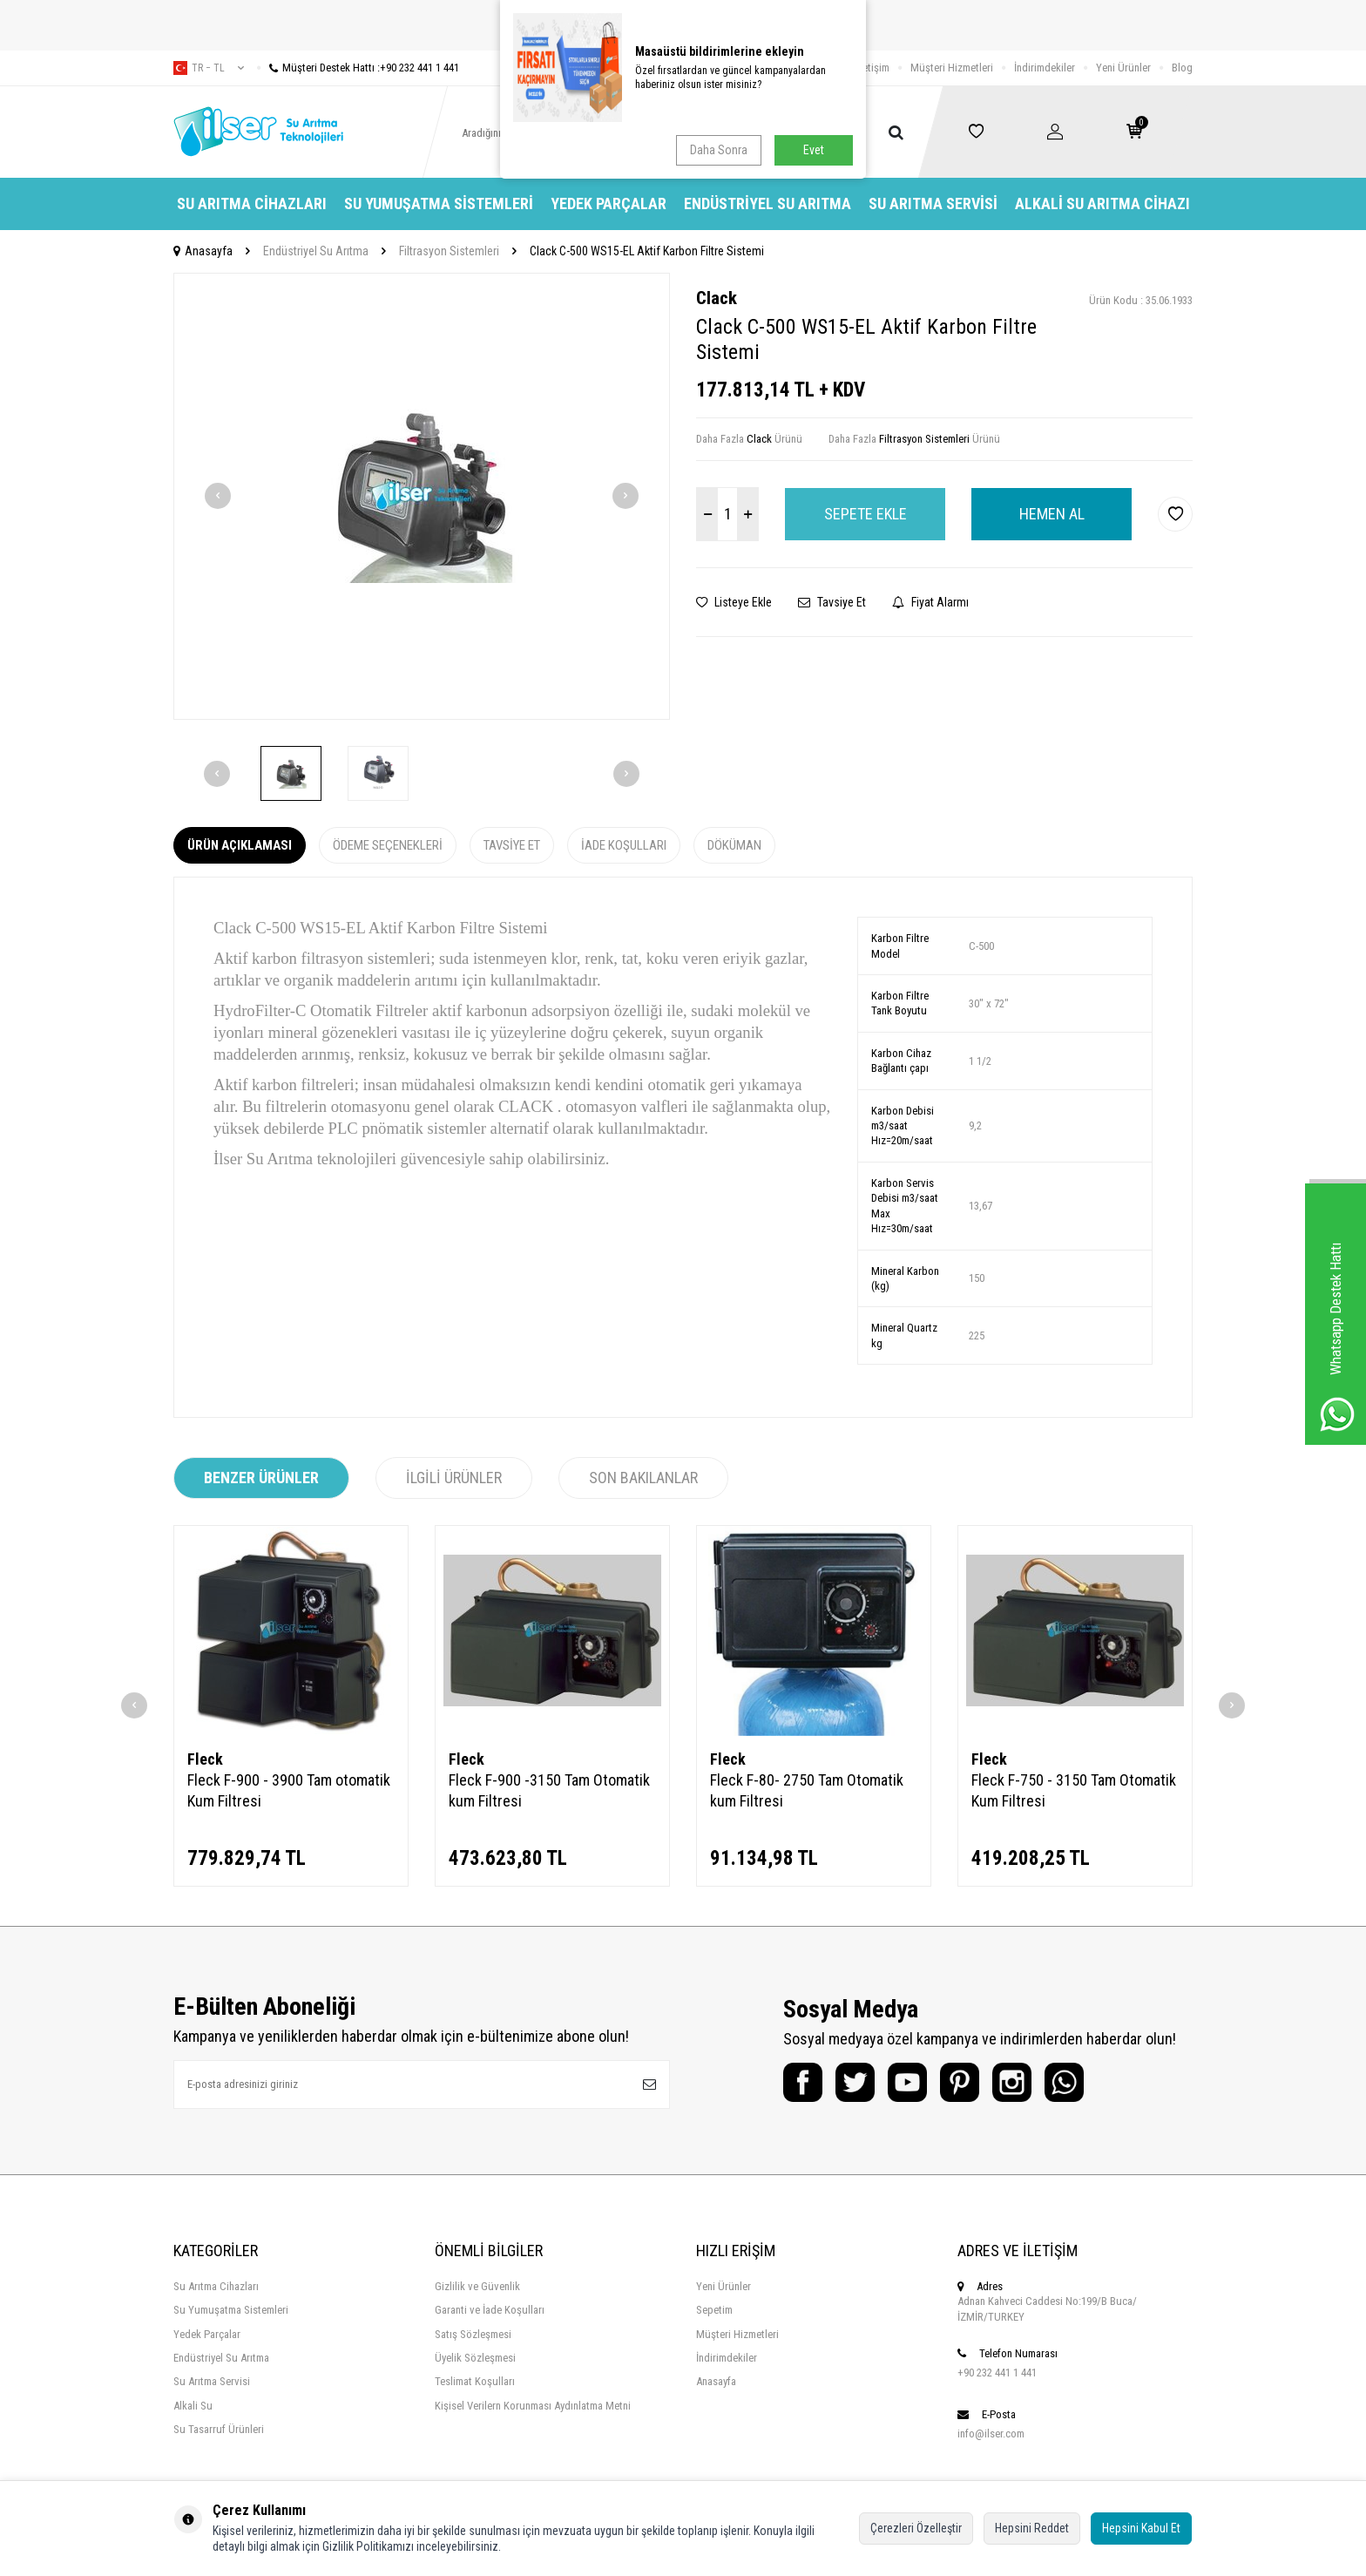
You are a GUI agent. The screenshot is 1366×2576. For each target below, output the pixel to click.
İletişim (873, 67)
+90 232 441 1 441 (997, 2372)
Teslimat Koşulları (475, 2381)
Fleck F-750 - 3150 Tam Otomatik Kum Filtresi (1073, 1790)
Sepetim (714, 2309)
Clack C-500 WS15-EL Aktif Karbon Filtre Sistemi (647, 251)
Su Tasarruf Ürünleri (218, 2429)
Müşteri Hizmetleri (951, 67)
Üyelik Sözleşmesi (475, 2357)
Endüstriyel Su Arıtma (767, 203)
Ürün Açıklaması (239, 845)
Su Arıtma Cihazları (252, 203)
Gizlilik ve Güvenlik (477, 2286)
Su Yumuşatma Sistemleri (438, 203)
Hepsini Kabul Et (1141, 2528)
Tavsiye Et (832, 602)
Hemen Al (1052, 514)
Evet (813, 150)
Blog (1182, 67)
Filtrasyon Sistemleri (449, 251)
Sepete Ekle (865, 514)
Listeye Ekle (734, 602)
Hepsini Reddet (1032, 2528)
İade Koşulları (623, 845)
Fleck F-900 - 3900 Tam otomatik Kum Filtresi (288, 1790)
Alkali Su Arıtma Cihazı (1102, 203)
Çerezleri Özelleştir (916, 2528)
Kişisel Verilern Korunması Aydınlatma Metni (533, 2405)
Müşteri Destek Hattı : (358, 67)
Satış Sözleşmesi (473, 2334)
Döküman (734, 845)
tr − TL (208, 68)
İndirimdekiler (1044, 67)
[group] (421, 496)
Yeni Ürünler (1123, 67)
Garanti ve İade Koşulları (489, 2309)
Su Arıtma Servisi (933, 203)
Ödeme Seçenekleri (388, 845)
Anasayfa (203, 251)
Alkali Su (193, 2405)
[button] (218, 496)
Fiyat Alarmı (930, 602)
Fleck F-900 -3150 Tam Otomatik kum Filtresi (549, 1790)
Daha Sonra (718, 150)
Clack (716, 298)
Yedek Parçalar (608, 203)
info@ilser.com (990, 2433)
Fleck (205, 1759)
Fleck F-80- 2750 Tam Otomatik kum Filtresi (806, 1790)
